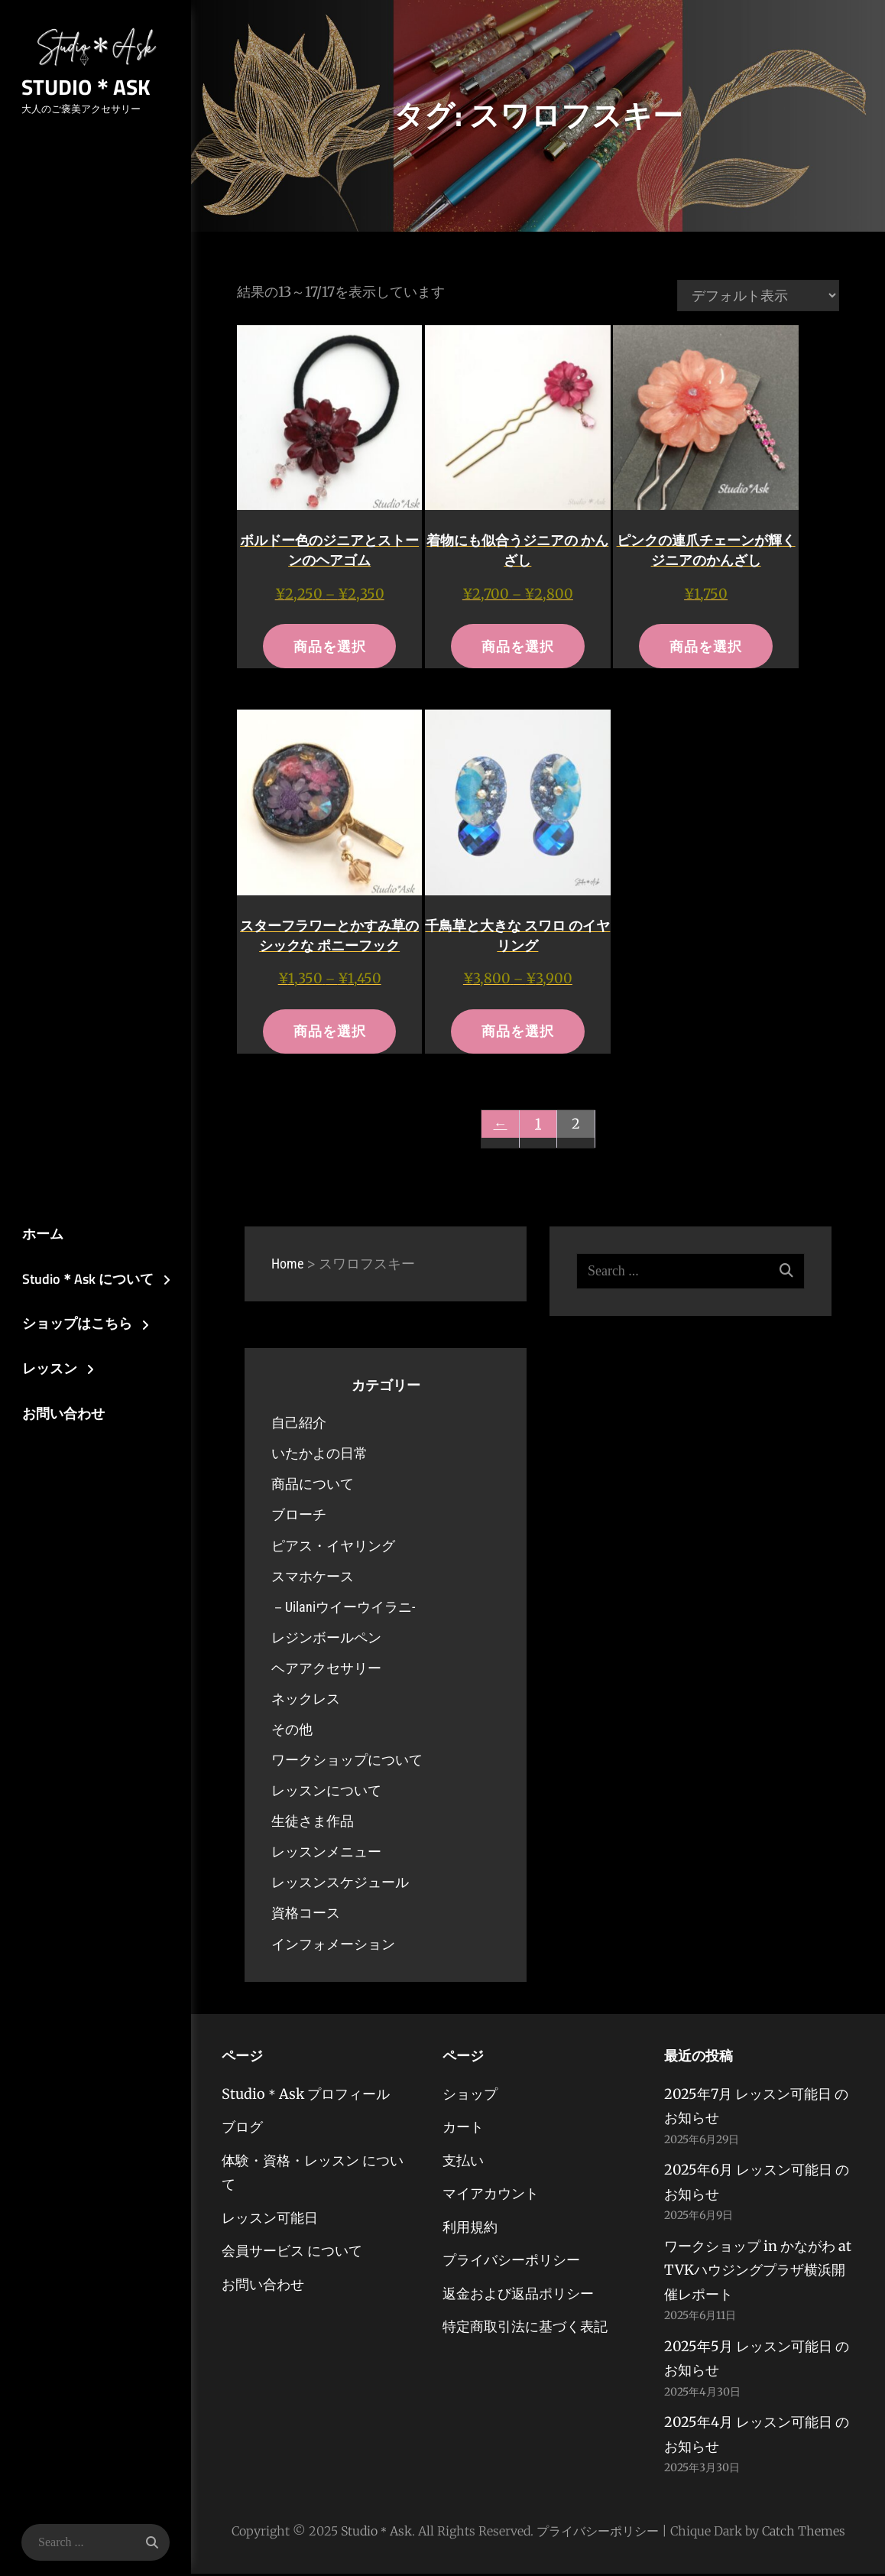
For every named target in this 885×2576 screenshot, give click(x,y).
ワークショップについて (347, 1762)
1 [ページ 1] (538, 1126)
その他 (292, 1731)
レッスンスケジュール (340, 1884)
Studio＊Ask (83, 87)
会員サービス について (292, 2253)
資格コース (305, 1915)
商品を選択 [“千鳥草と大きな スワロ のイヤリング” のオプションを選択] (517, 1033)
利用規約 (470, 2229)
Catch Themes (803, 2533)
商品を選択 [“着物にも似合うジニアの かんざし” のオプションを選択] (517, 646)
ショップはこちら (74, 1324)
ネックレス (305, 1701)
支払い (463, 2163)
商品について (312, 1486)
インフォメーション (333, 1946)
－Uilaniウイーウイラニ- (343, 1609)
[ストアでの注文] (758, 295)
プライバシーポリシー (511, 2262)
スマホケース (312, 1578)
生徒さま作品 (312, 1823)
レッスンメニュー (326, 1854)
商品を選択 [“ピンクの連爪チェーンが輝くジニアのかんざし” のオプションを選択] (705, 646)
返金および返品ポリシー (518, 2296)
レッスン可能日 (270, 2220)
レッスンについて (326, 1793)
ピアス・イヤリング (333, 1547)
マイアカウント (491, 2195)
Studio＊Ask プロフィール (306, 2096)
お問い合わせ (60, 1415)
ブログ (242, 2129)
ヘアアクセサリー (326, 1670)
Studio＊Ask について (85, 1279)
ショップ (470, 2096)
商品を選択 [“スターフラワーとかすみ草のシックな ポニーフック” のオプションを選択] (329, 1033)
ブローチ (298, 1517)
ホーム (39, 1233)
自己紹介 (298, 1425)
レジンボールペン (326, 1640)
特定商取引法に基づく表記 (525, 2328)
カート (463, 2129)
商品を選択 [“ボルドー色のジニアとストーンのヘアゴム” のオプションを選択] (329, 646)
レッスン (46, 1369)
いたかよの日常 (319, 1455)
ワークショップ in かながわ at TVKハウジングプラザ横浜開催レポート (757, 2272)
